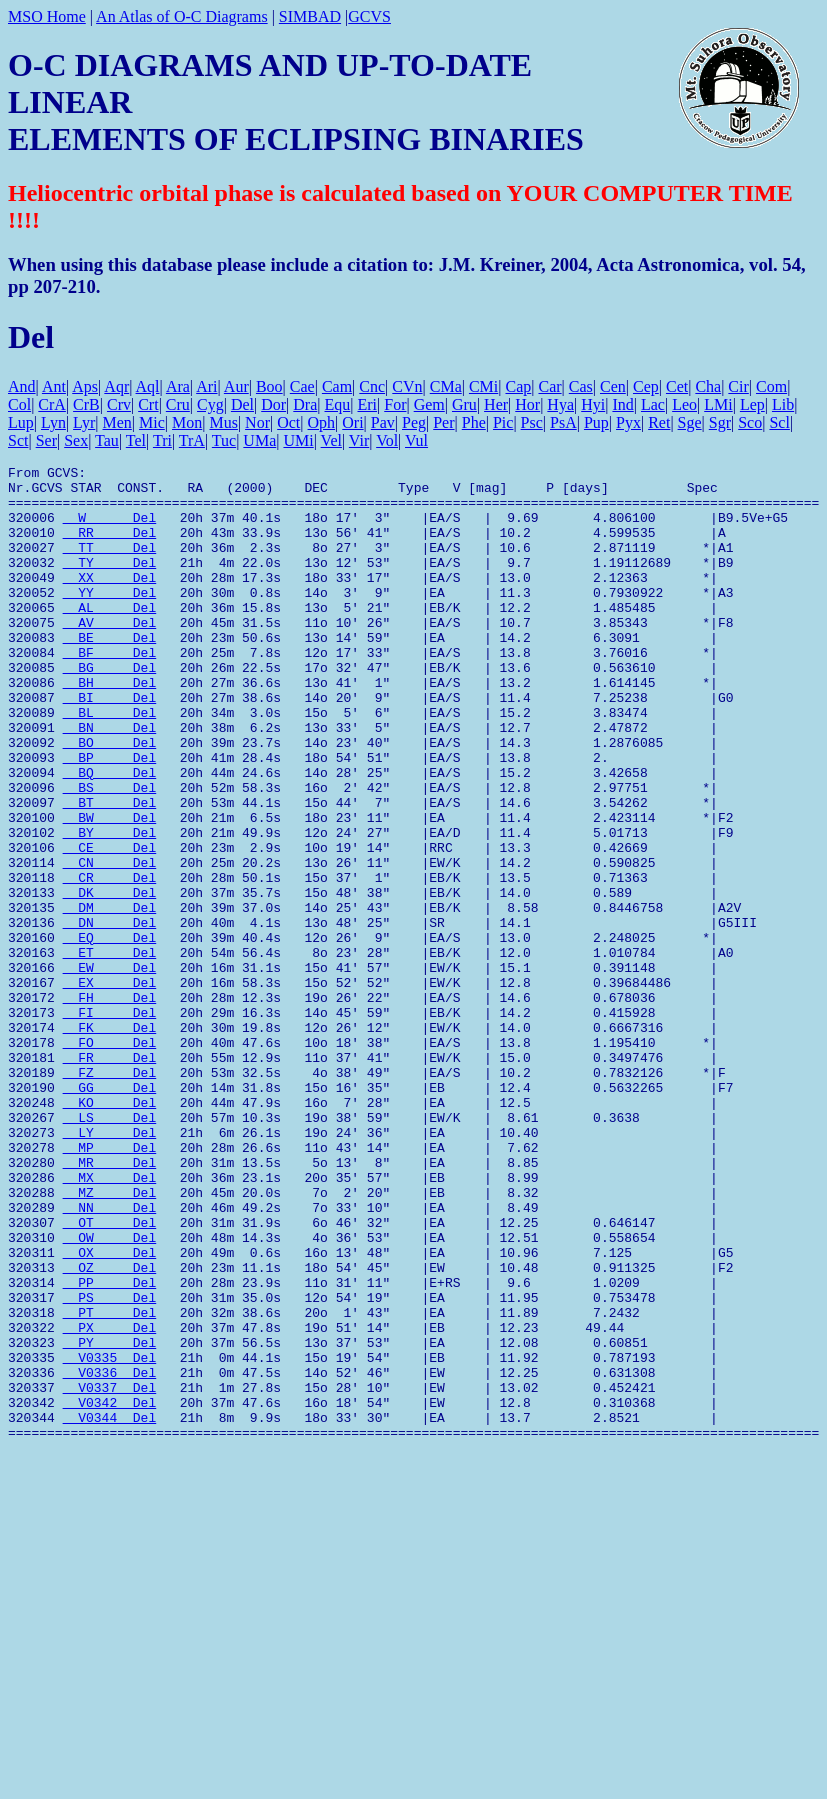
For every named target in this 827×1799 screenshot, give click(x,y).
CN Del (110, 943)
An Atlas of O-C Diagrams (182, 16)
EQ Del (110, 1033)
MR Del (110, 1303)
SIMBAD (310, 16)
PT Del (110, 1483)
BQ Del (110, 835)
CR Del (110, 961)
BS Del (110, 853)
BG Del (110, 709)
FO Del (110, 1159)
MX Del (110, 1321)
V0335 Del (110, 1537)
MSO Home (47, 16)
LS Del (110, 1249)
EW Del (110, 1069)
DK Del (110, 979)
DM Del (110, 997)
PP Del (110, 1447)
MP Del (110, 1285)
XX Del (110, 601)
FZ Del (110, 1195)
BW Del (110, 889)
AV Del (110, 655)
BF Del (110, 691)
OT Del (110, 1375)
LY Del (110, 1267)
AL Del (110, 637)
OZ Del (110, 1429)
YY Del (110, 619)
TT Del (110, 565)
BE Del (110, 673)
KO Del (110, 1231)
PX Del (110, 1501)
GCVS (369, 16)
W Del (110, 529)
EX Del (110, 1087)
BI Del (110, 745)
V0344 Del (110, 1609)
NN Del (110, 1357)
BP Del (110, 817)
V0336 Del (110, 1555)
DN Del (110, 1015)
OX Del (110, 1411)
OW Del (110, 1393)
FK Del (110, 1141)
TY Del (110, 583)
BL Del (110, 763)
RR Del (110, 547)
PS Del (110, 1465)
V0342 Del (110, 1591)
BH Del (110, 727)
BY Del (110, 907)
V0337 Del (110, 1573)
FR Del (110, 1177)
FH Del (110, 1105)
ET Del (110, 1051)
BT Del (110, 871)
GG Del (110, 1213)
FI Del (110, 1123)
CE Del (110, 925)
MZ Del (110, 1339)
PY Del (110, 1519)
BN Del (110, 781)
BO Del (110, 799)
